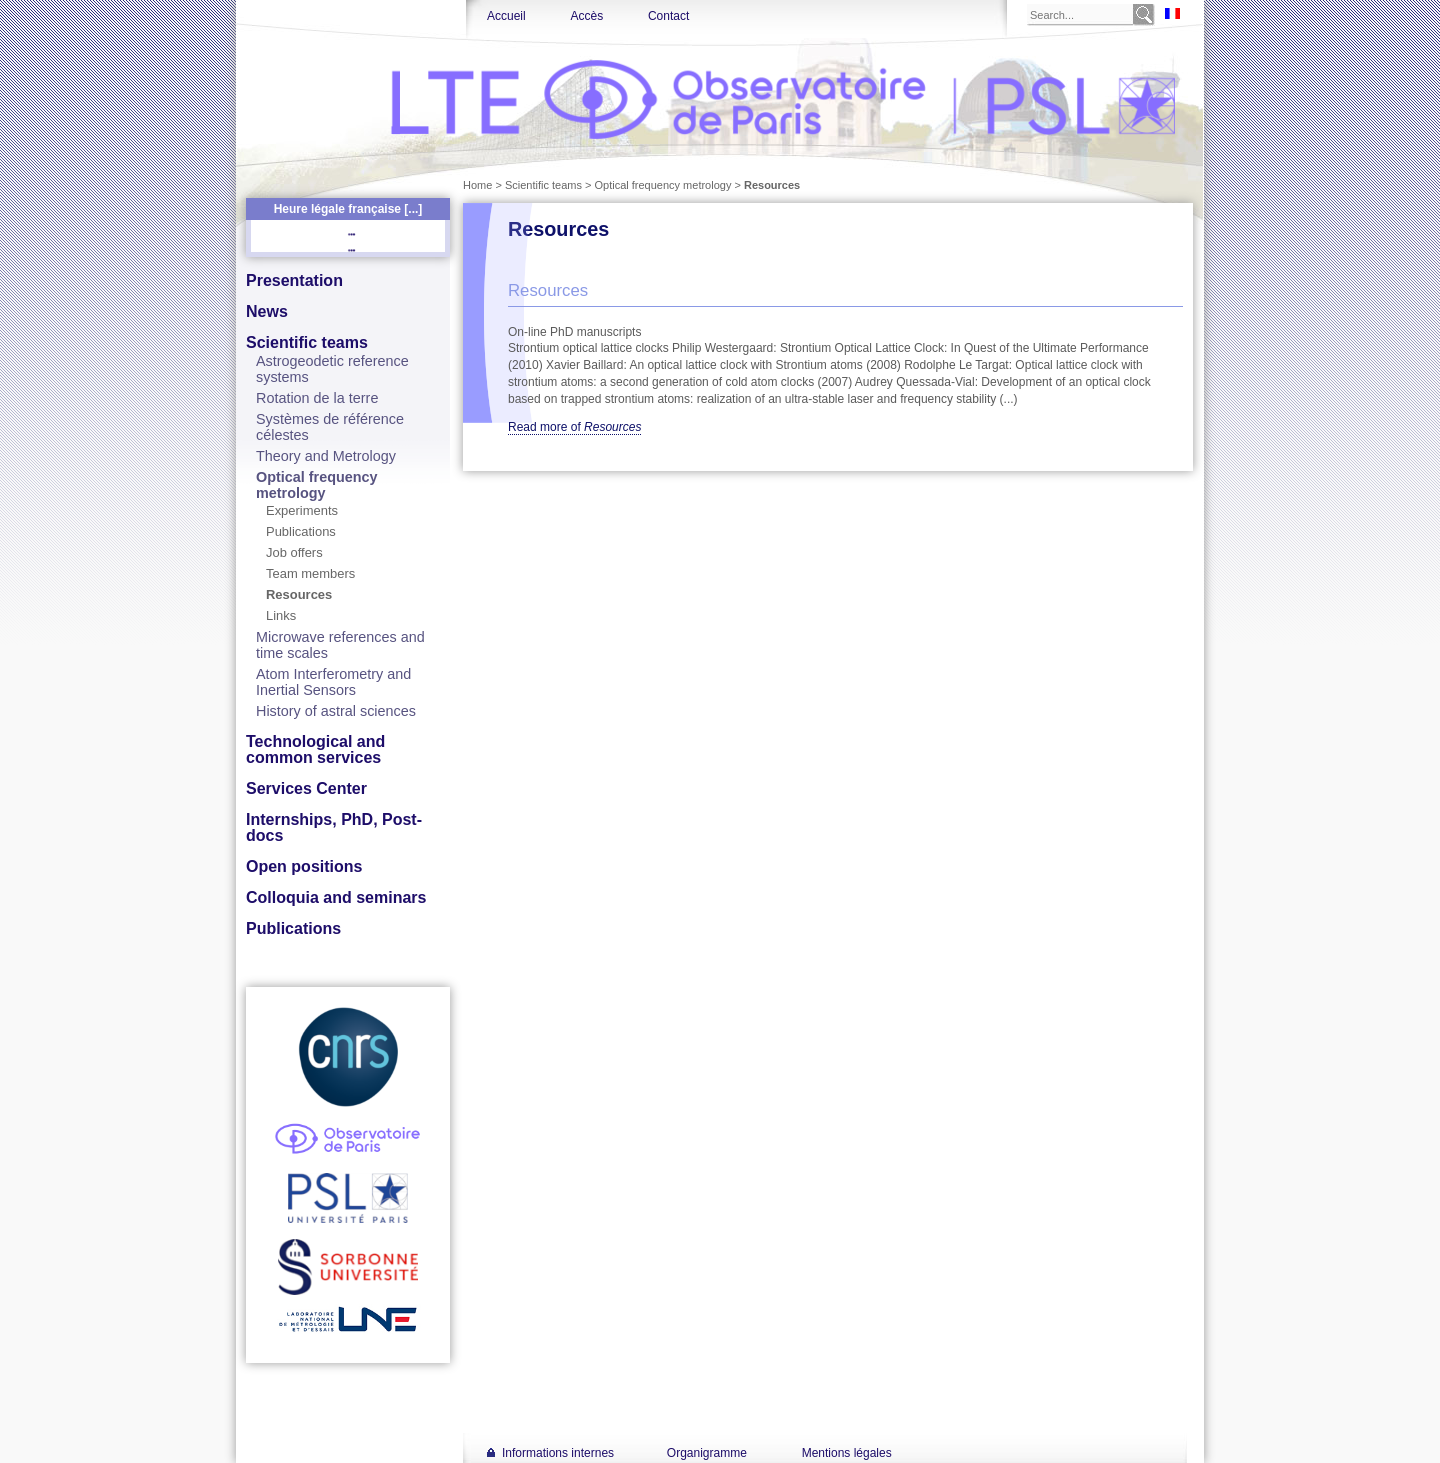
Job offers (294, 552)
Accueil (506, 16)
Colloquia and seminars (336, 897)
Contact (668, 16)
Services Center (306, 788)
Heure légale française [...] (348, 209)
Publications (301, 531)
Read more (574, 427)
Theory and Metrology (326, 456)
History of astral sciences (336, 711)
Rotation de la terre (317, 398)
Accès (586, 16)
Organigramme (707, 1453)
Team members (310, 573)
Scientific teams (307, 342)
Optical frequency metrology (317, 485)
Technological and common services (315, 749)
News (267, 311)
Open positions (304, 866)
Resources (299, 594)
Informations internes (558, 1453)
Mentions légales (847, 1453)
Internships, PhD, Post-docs (334, 827)
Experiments (302, 510)
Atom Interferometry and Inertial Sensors (333, 682)
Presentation (294, 280)
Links (281, 615)
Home (477, 185)
